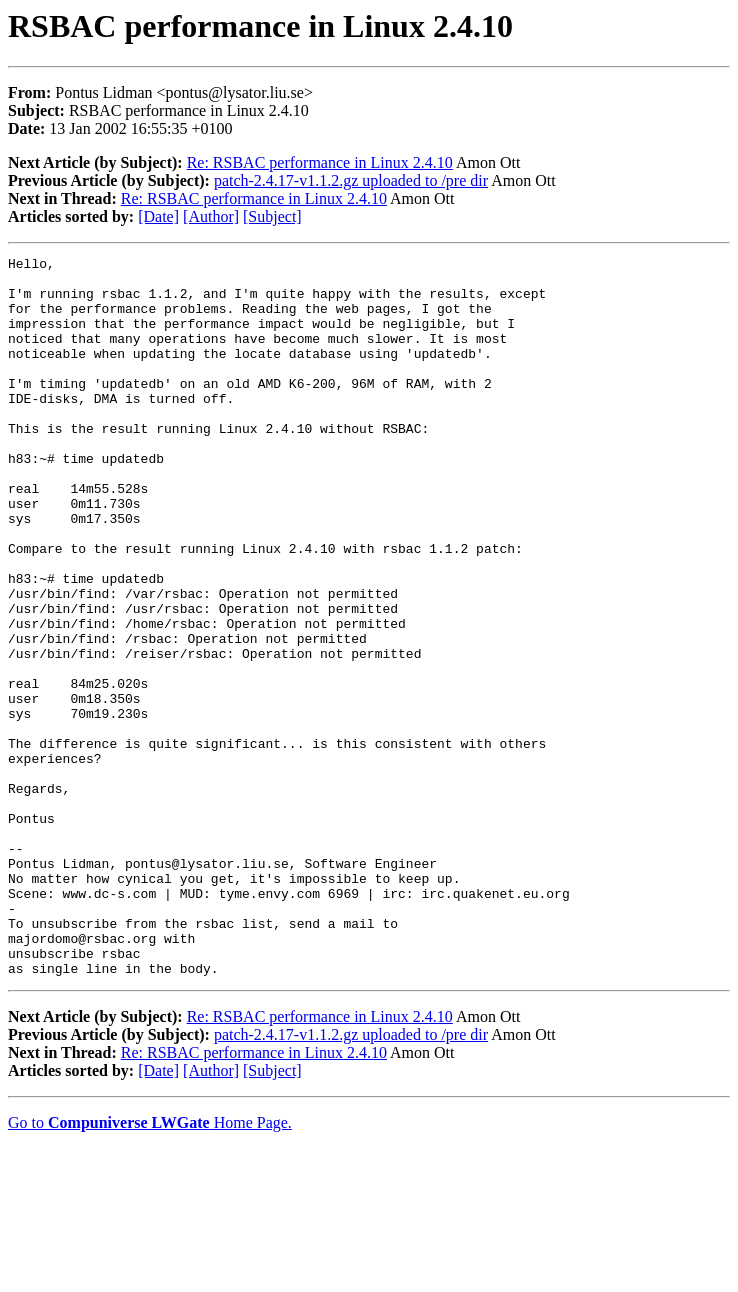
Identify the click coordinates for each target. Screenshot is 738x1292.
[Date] (158, 216)
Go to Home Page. (150, 1266)
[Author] (211, 216)
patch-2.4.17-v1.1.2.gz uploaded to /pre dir (351, 180)
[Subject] (272, 216)
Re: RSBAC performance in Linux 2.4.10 (320, 162)
